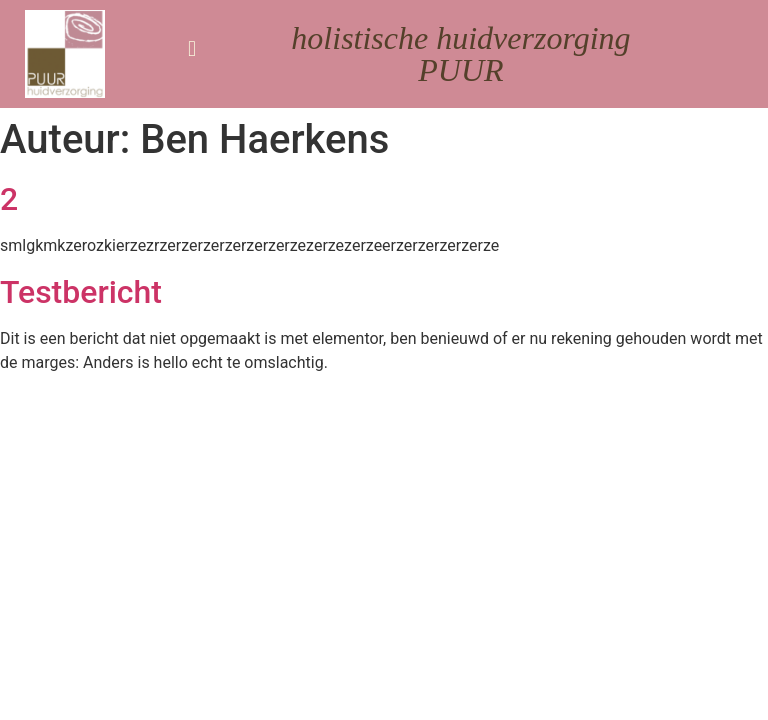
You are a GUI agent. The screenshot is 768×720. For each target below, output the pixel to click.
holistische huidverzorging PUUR (460, 54)
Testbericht (81, 292)
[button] (191, 48)
